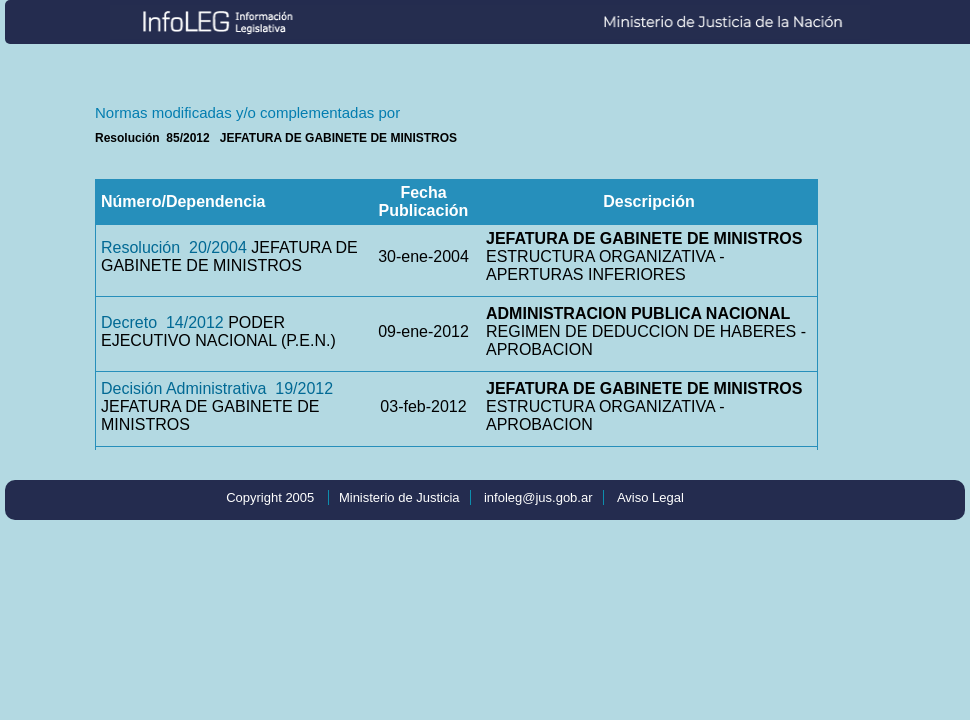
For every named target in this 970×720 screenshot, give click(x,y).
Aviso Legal (650, 497)
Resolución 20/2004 (174, 247)
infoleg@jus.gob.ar (538, 497)
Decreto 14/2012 (162, 322)
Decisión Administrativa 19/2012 (217, 388)
